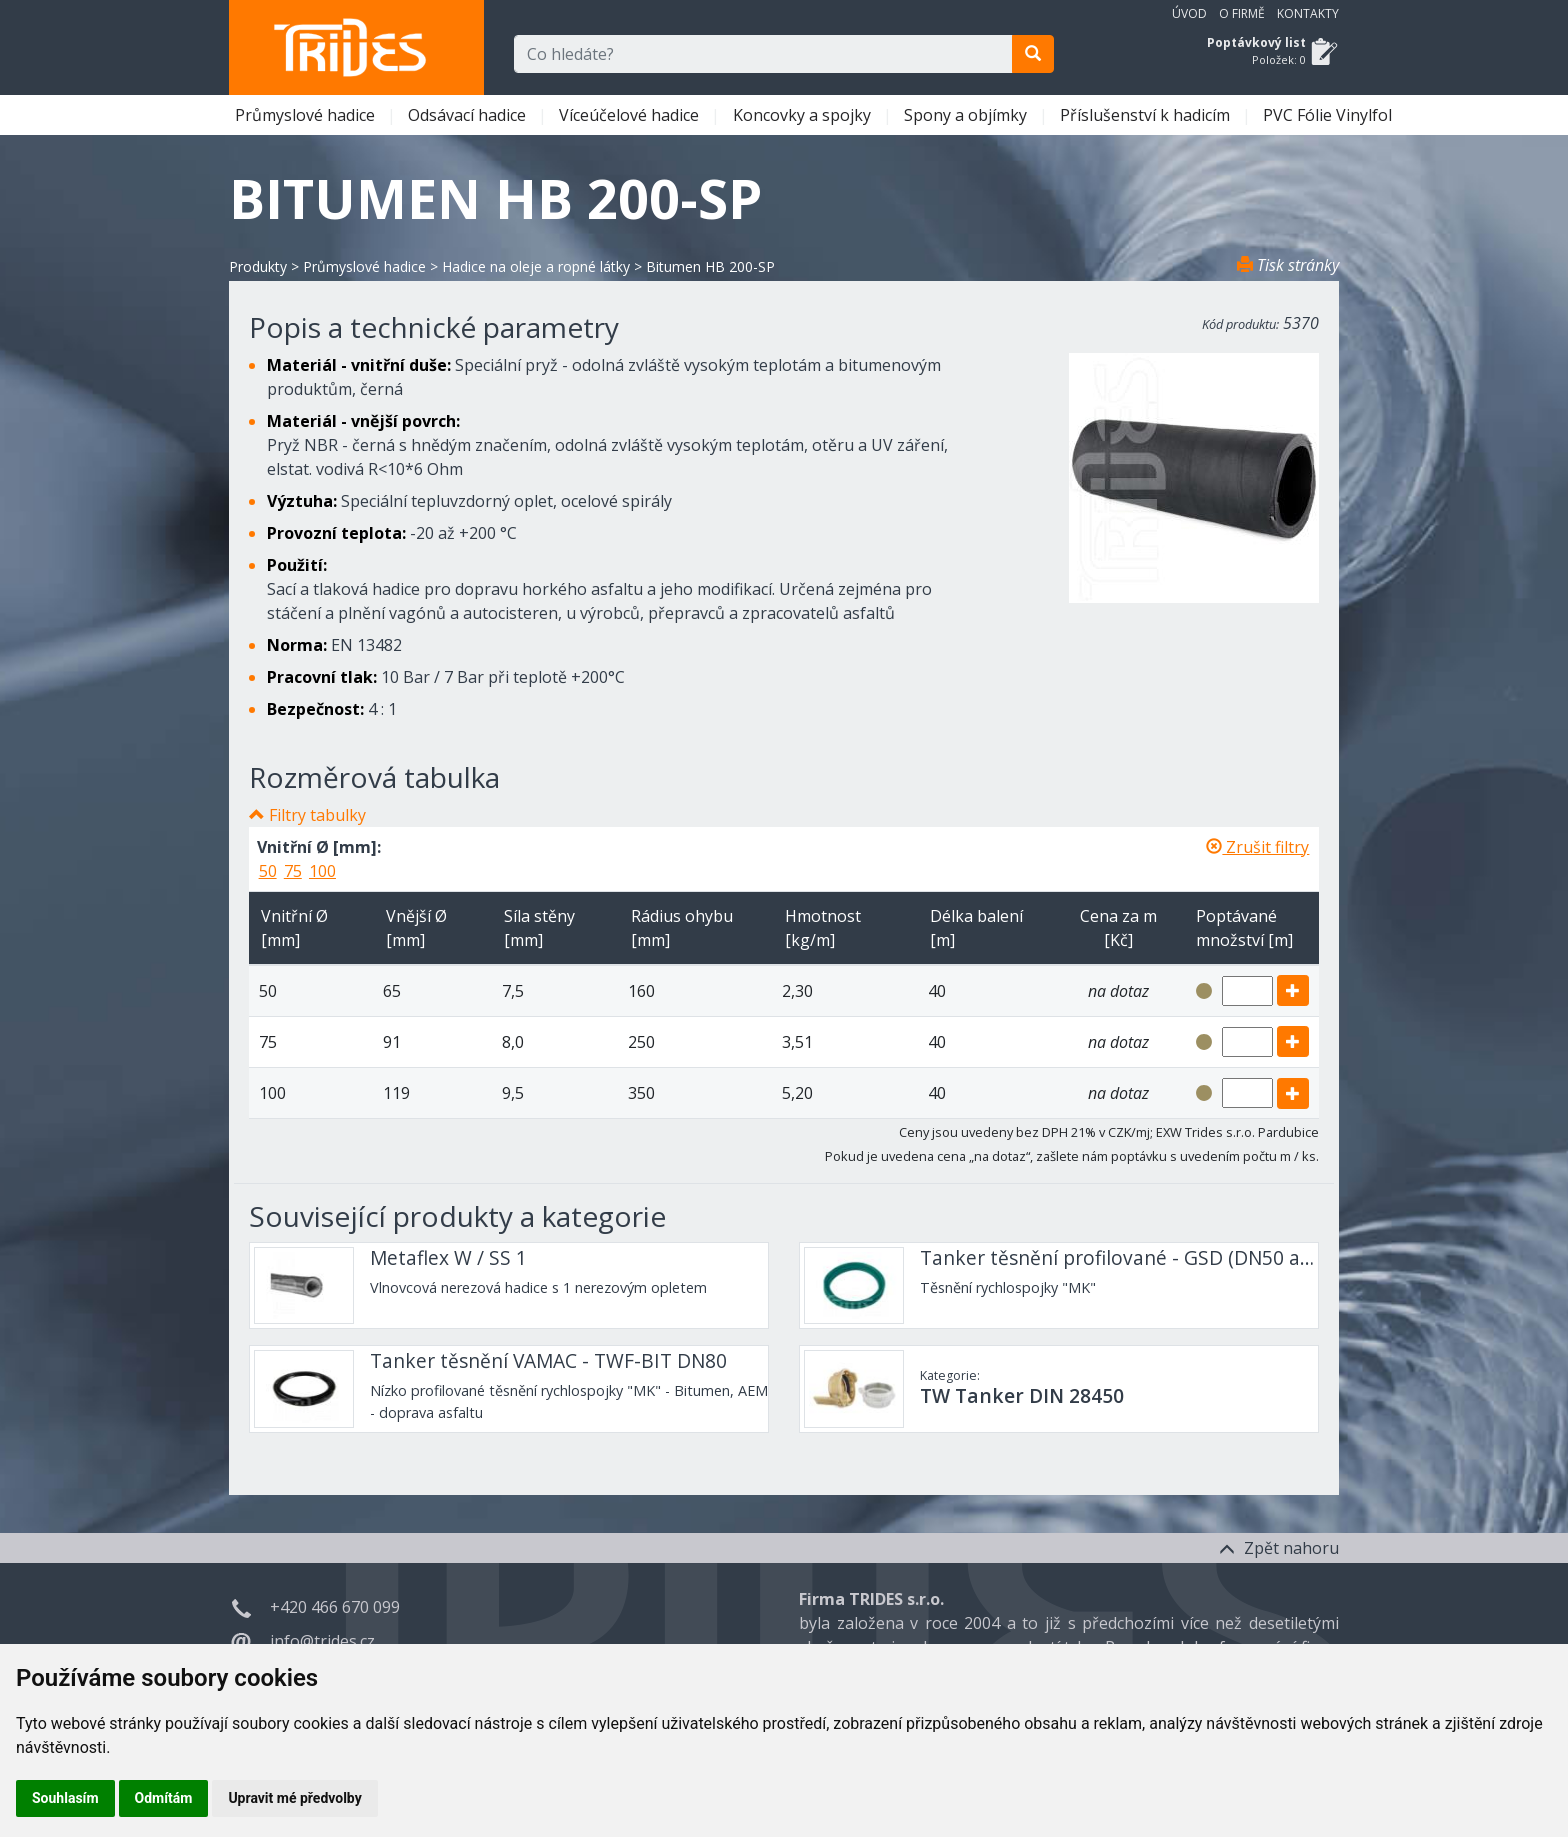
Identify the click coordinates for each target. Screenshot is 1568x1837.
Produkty (258, 266)
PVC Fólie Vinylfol (1329, 115)
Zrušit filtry (1257, 847)
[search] (1033, 54)
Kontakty (1308, 13)
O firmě (1242, 13)
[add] (1293, 990)
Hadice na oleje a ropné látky (536, 266)
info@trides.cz (322, 1641)
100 (322, 871)
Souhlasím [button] (65, 1798)
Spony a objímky (967, 115)
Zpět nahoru (1279, 1548)
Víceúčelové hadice (631, 115)
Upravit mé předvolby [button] (294, 1798)
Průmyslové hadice (307, 115)
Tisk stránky (1288, 265)
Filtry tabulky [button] (317, 815)
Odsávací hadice (469, 115)
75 (293, 871)
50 (268, 871)
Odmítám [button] (164, 1798)
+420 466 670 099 (335, 1607)
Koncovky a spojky (804, 115)
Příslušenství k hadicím (1147, 115)
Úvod (1189, 13)
